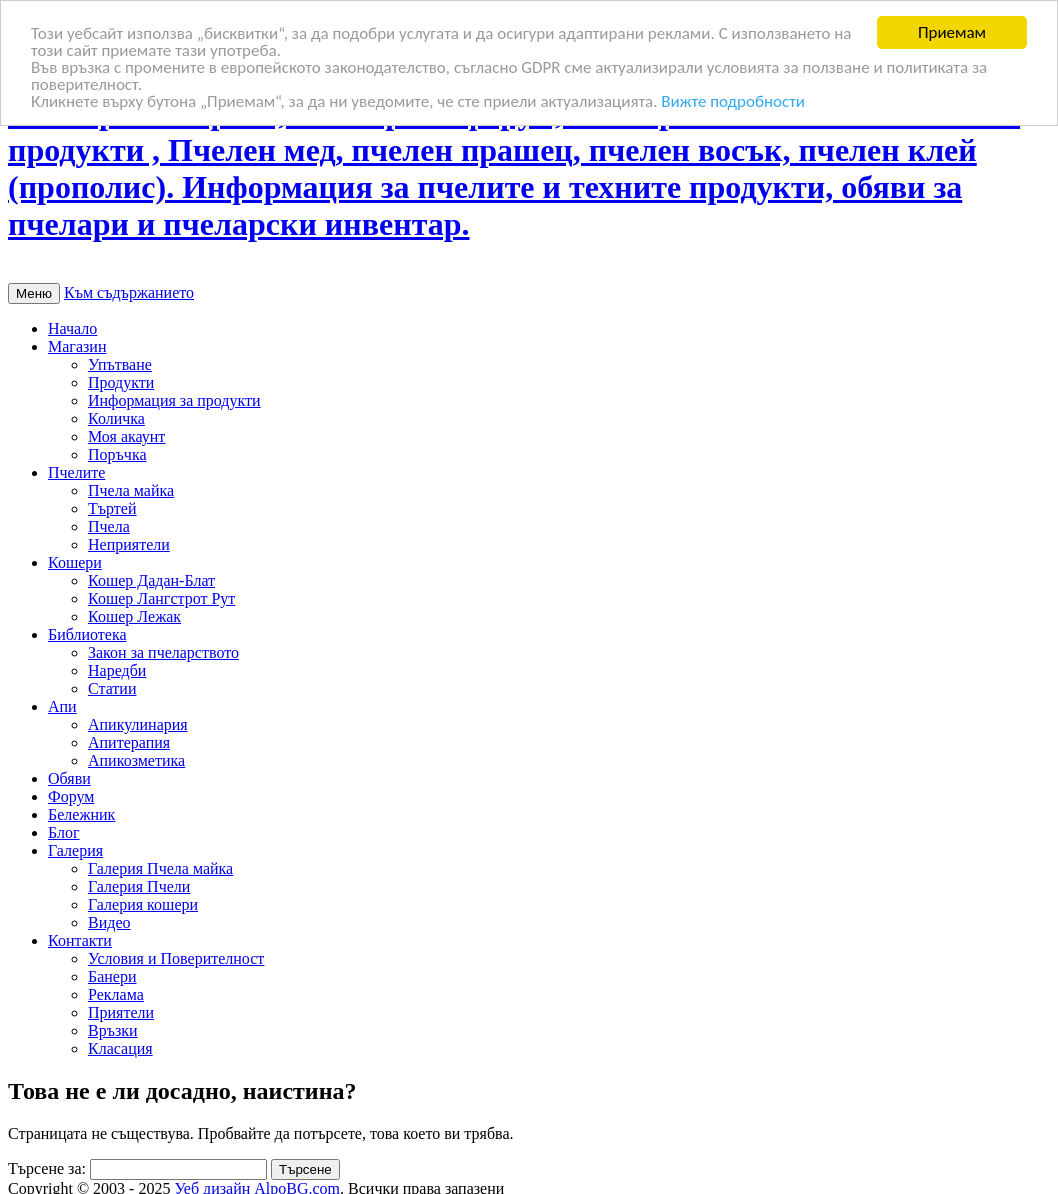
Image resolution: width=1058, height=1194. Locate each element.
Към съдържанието (129, 292)
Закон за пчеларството (163, 652)
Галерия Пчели (139, 886)
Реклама (116, 994)
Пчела (109, 526)
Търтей (112, 508)
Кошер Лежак (134, 616)
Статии (112, 688)
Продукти (121, 382)
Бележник (81, 814)
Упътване (120, 364)
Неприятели (129, 544)
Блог (64, 832)
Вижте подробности (733, 101)
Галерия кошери (143, 904)
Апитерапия (129, 742)
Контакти (80, 940)
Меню (34, 293)
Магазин (77, 346)
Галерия (75, 850)
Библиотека (87, 634)
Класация (120, 1048)
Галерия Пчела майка (160, 868)
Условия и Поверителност (176, 958)
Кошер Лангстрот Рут (161, 598)
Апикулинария (138, 724)
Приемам (952, 32)
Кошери (75, 562)
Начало (72, 328)
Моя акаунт (126, 436)
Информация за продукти (174, 400)
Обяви (69, 778)
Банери (112, 976)
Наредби (117, 670)
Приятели (121, 1012)
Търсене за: (47, 1168)
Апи (62, 706)
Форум (71, 796)
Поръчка (117, 454)
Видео (109, 922)
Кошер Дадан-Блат (151, 580)
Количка (116, 418)
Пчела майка (131, 490)
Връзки (113, 1030)
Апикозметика (136, 760)
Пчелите (76, 472)
